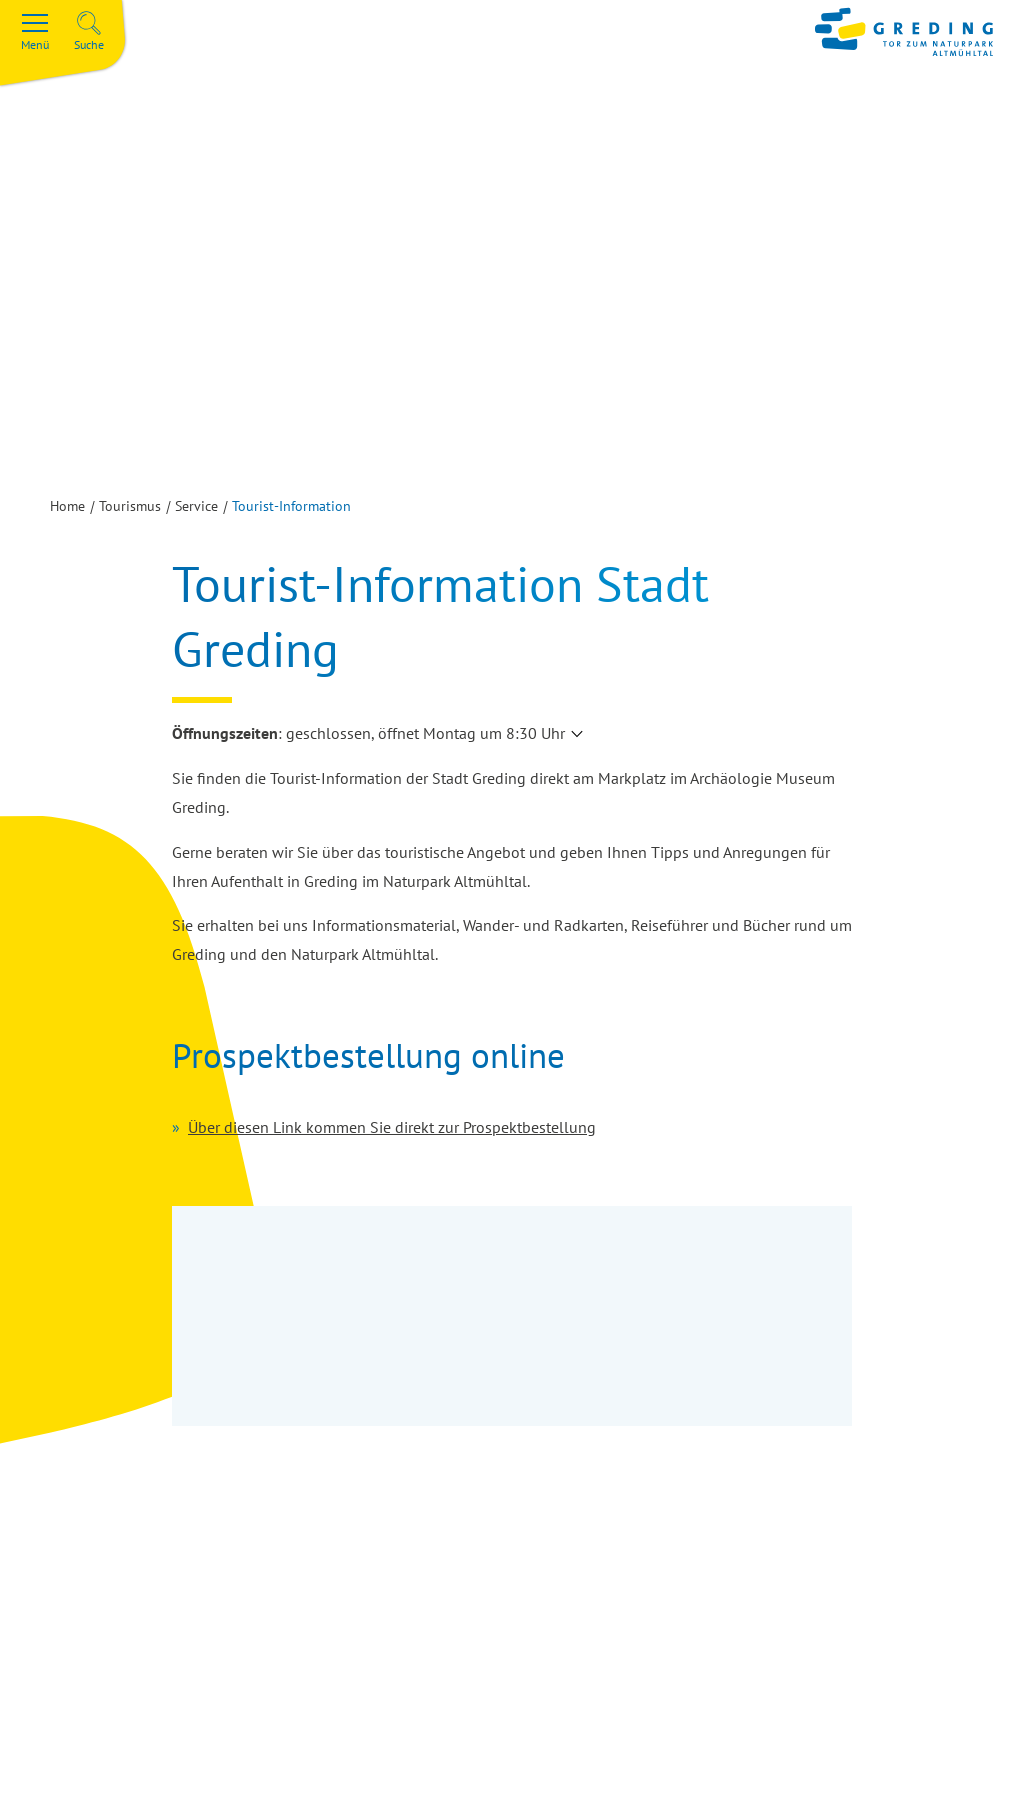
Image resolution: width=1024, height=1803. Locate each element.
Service (196, 506)
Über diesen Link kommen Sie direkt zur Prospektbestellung (392, 1127)
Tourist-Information (291, 506)
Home (67, 506)
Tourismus (130, 506)
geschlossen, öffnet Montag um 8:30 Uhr (425, 733)
